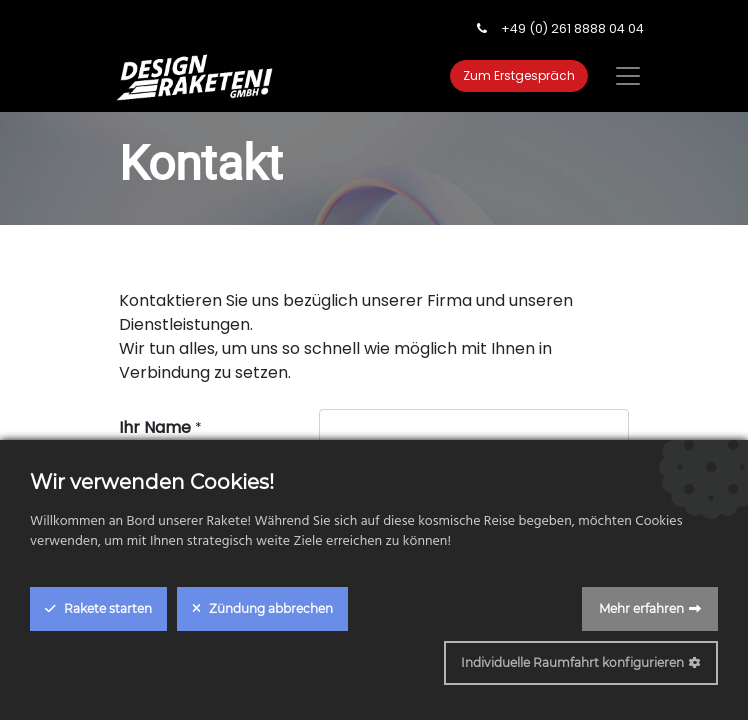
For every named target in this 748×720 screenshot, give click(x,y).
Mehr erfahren (641, 608)
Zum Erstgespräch (519, 75)
